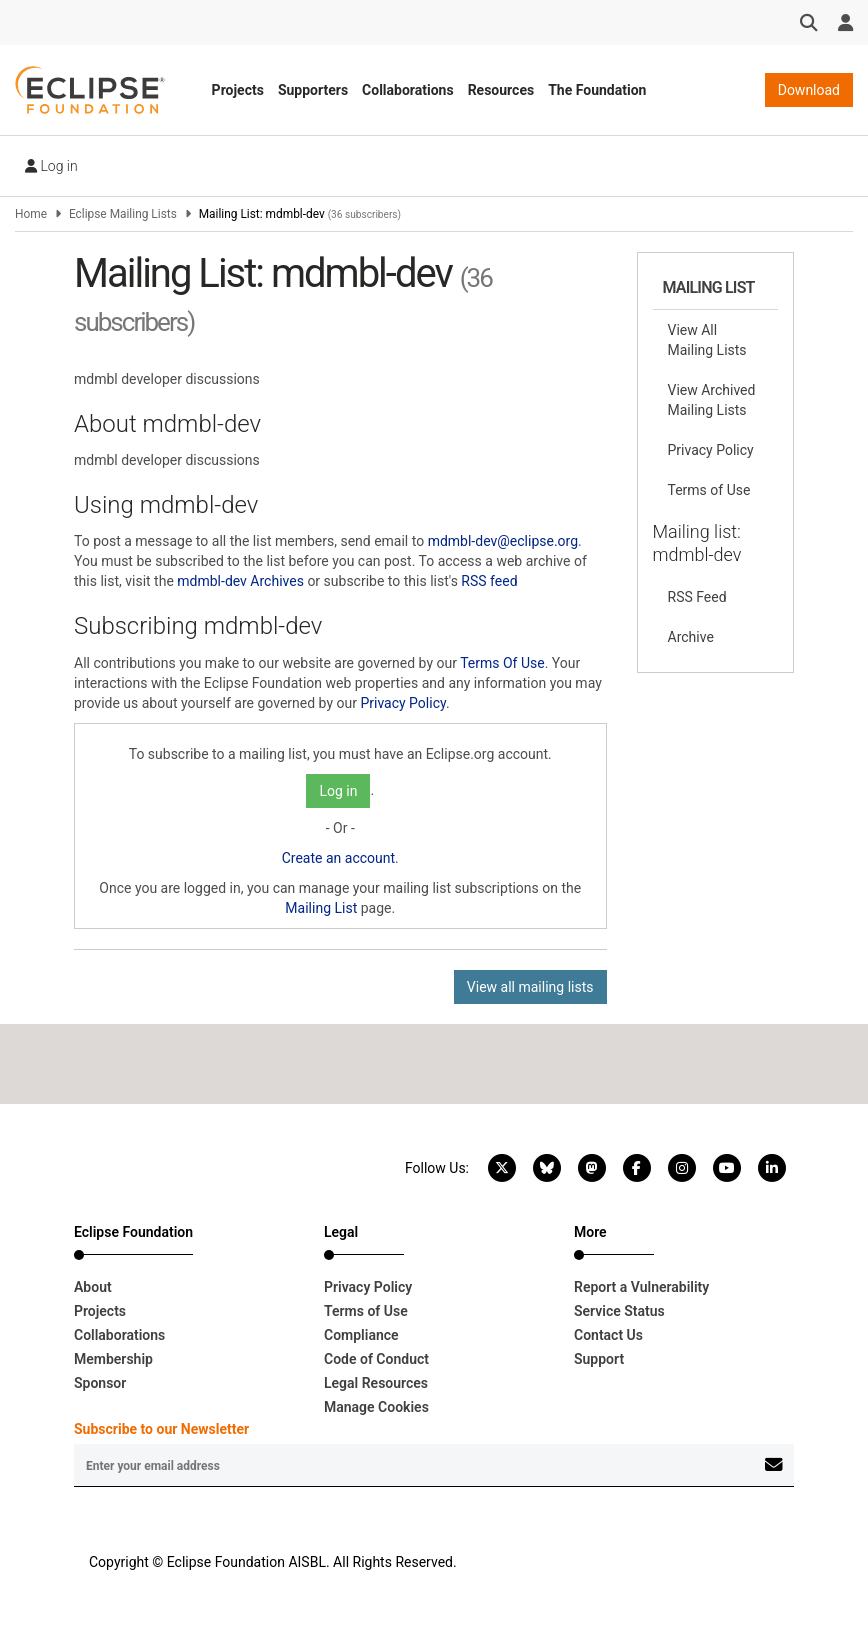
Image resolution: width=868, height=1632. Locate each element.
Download (809, 90)
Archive (691, 637)
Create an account (338, 858)
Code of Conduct (376, 1359)
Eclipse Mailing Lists (123, 214)
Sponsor (100, 1383)
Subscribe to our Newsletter (161, 1429)
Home (31, 214)
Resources (501, 90)
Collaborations (408, 90)
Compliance (361, 1335)
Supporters (313, 90)
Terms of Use (709, 490)
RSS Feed (697, 597)
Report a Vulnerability (641, 1287)
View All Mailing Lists (707, 340)
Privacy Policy (402, 703)
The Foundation (597, 90)
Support (599, 1359)
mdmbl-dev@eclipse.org (503, 541)
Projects (238, 90)
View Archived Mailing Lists (712, 400)
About (93, 1287)
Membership (113, 1359)
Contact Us (608, 1335)
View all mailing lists (530, 987)
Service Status (619, 1311)
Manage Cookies (376, 1407)
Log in (51, 166)
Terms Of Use (502, 663)
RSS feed (489, 581)
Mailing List (321, 908)
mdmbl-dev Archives (240, 581)
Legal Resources (376, 1383)
